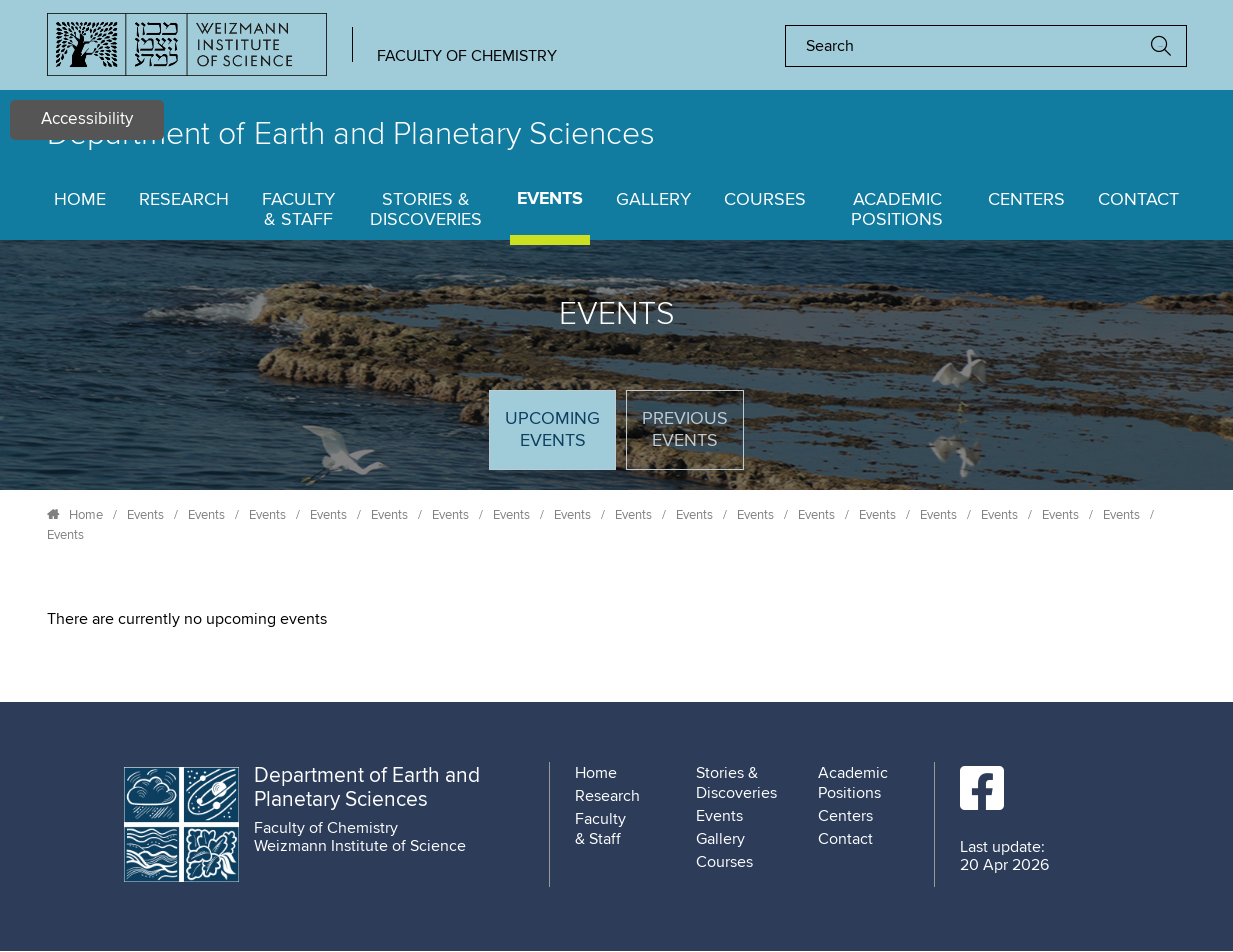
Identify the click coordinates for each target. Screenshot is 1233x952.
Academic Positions (897, 210)
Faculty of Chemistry (467, 56)
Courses (765, 200)
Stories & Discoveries (426, 210)
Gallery (653, 200)
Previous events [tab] (685, 430)
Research (184, 200)
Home (80, 200)
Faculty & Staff (298, 210)
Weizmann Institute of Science (360, 846)
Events (550, 199)
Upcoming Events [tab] (560, 438)
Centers (1026, 200)
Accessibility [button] (87, 119)
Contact (1138, 200)
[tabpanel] (617, 619)
